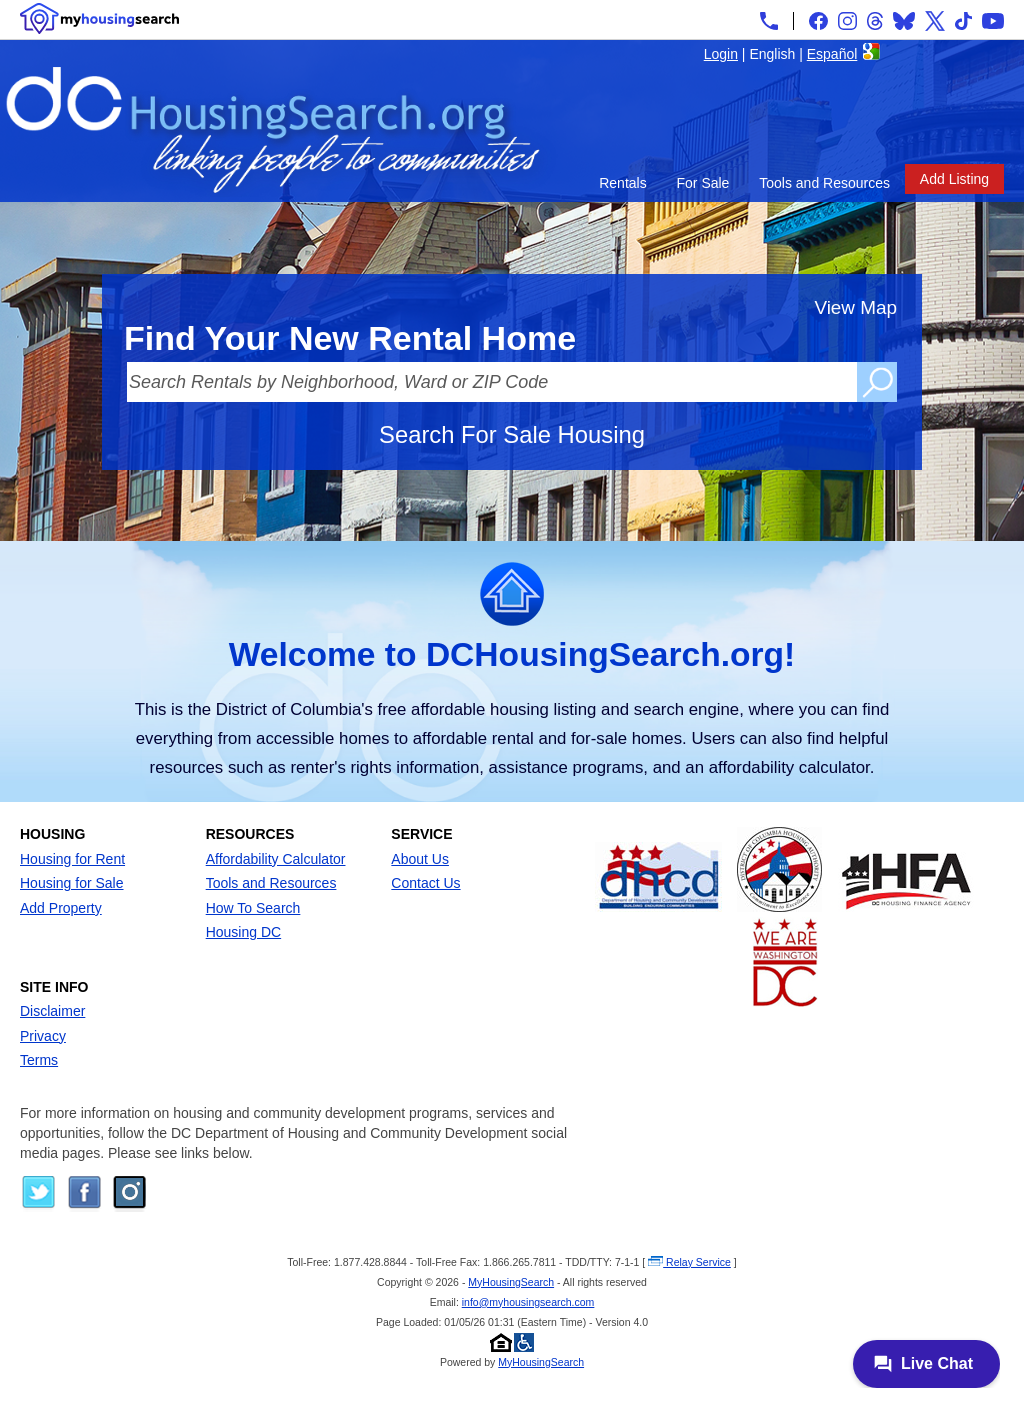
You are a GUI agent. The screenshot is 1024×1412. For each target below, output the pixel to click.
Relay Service (689, 1262)
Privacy (43, 1036)
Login (721, 54)
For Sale (703, 183)
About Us (420, 859)
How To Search (253, 908)
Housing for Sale (72, 883)
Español (832, 54)
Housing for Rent (72, 859)
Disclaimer (52, 1011)
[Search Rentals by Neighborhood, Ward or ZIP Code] (492, 382)
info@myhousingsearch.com (528, 1302)
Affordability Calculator (276, 859)
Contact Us (425, 883)
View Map (855, 307)
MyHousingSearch (511, 1282)
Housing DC (243, 932)
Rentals (622, 183)
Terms (39, 1060)
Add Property (61, 908)
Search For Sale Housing (512, 434)
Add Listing (954, 179)
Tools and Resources (824, 183)
